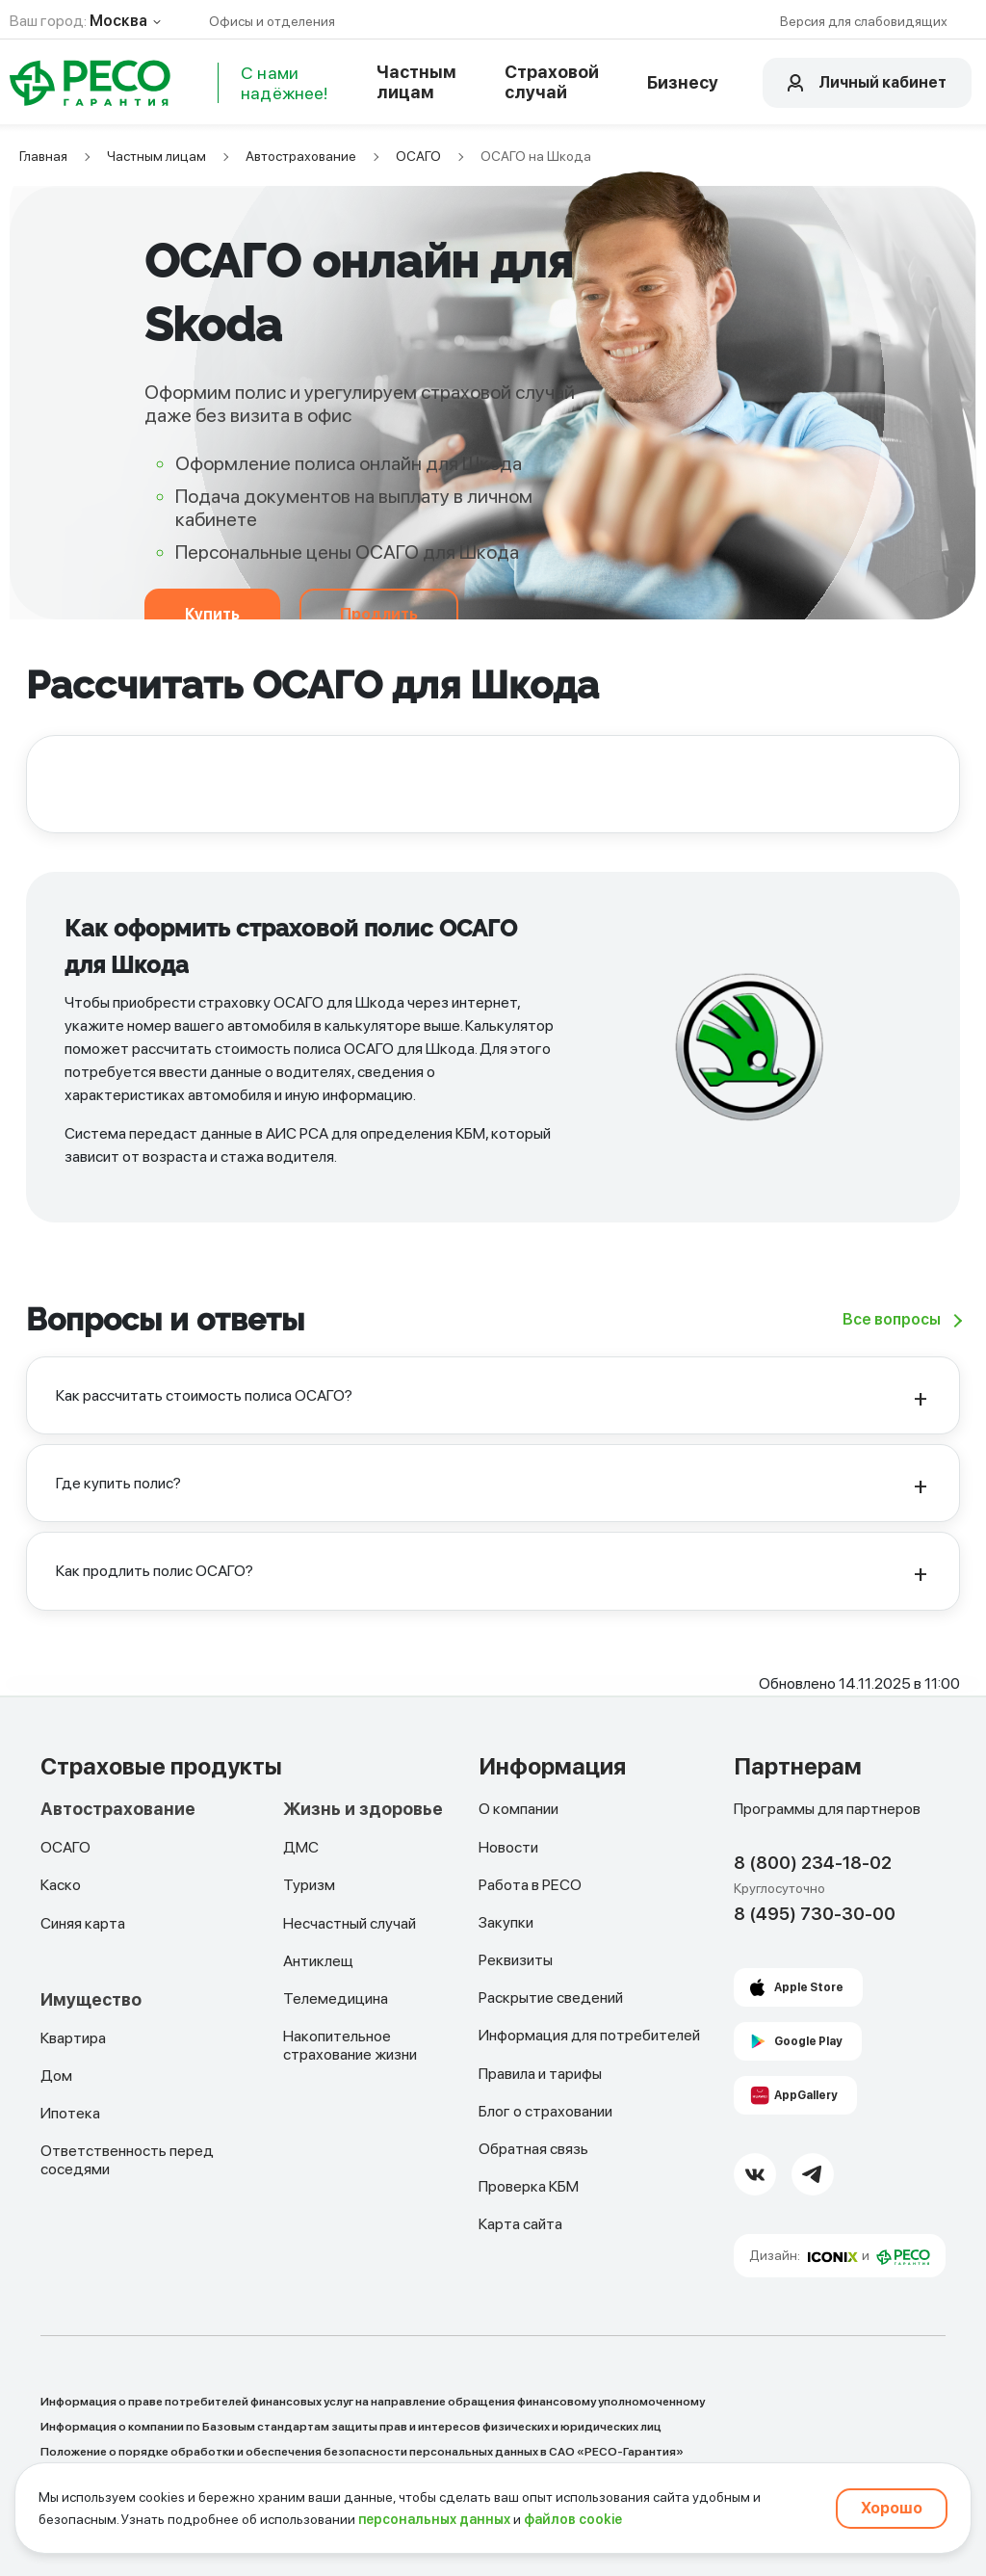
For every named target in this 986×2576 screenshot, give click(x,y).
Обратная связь (533, 2149)
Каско (60, 1885)
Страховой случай (552, 82)
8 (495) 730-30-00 (814, 1914)
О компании (518, 1809)
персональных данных (434, 2519)
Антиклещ (318, 1961)
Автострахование (301, 156)
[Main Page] (90, 83)
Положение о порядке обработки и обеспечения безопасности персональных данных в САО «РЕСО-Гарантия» (362, 2451)
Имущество (91, 2000)
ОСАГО (418, 156)
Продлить (379, 614)
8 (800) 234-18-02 (813, 1863)
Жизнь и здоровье (363, 1809)
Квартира (73, 2038)
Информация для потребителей (589, 2035)
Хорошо (891, 2508)
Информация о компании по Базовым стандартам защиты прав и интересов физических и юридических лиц (351, 2426)
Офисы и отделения (272, 21)
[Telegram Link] (812, 2174)
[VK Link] (755, 2174)
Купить (212, 614)
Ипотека (70, 2113)
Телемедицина (335, 1998)
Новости (508, 1847)
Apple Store (808, 1987)
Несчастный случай (349, 1923)
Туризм (309, 1885)
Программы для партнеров (827, 1809)
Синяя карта (82, 1923)
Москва (118, 21)
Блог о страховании (545, 2111)
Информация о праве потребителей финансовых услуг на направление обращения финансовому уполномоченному (372, 2401)
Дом (56, 2075)
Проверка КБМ (529, 2186)
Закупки (506, 1922)
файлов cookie (573, 2519)
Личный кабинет (882, 82)
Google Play (808, 2041)
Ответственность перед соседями (127, 2160)
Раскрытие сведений (551, 1997)
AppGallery (806, 2095)
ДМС (301, 1847)
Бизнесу (682, 82)
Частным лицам (416, 82)
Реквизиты (516, 1960)
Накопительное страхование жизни (350, 2045)
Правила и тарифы (540, 2073)
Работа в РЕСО (530, 1885)
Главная (43, 156)
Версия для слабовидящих (863, 21)
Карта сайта (520, 2224)
